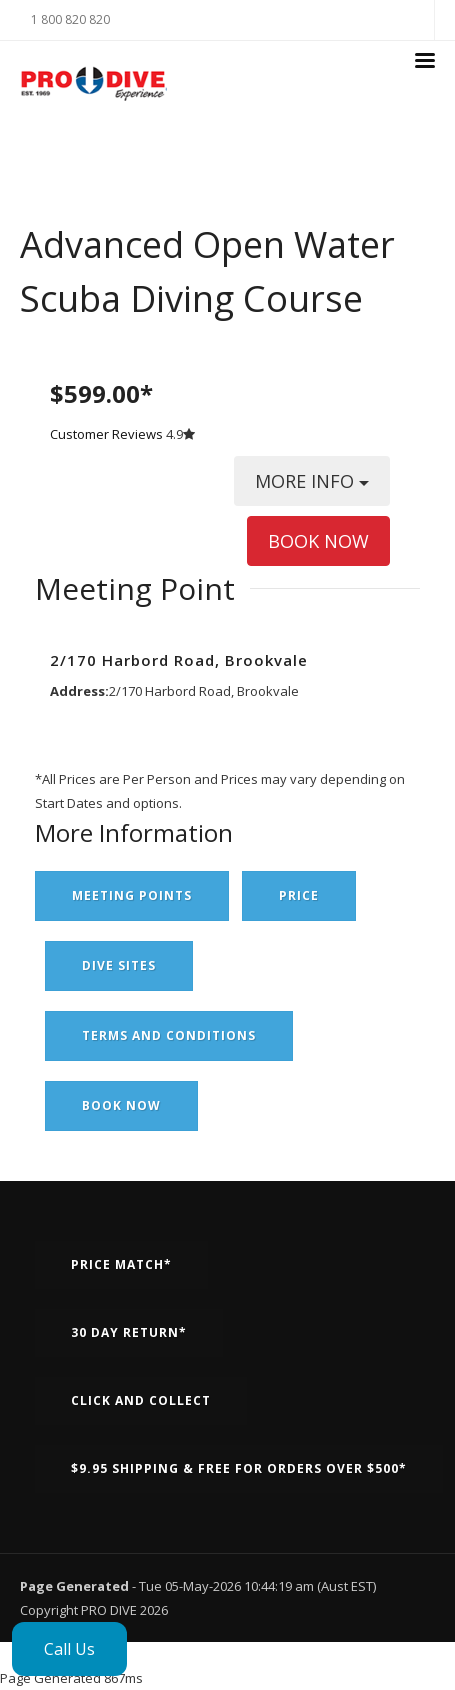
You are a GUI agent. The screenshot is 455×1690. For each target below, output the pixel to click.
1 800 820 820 (70, 19)
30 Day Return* (129, 1332)
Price (299, 895)
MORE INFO (312, 487)
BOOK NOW (318, 541)
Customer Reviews (106, 434)
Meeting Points (132, 895)
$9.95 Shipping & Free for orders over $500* (239, 1468)
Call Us (69, 1649)
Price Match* (121, 1264)
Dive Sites (119, 965)
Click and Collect (141, 1400)
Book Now (121, 1105)
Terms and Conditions (169, 1035)
